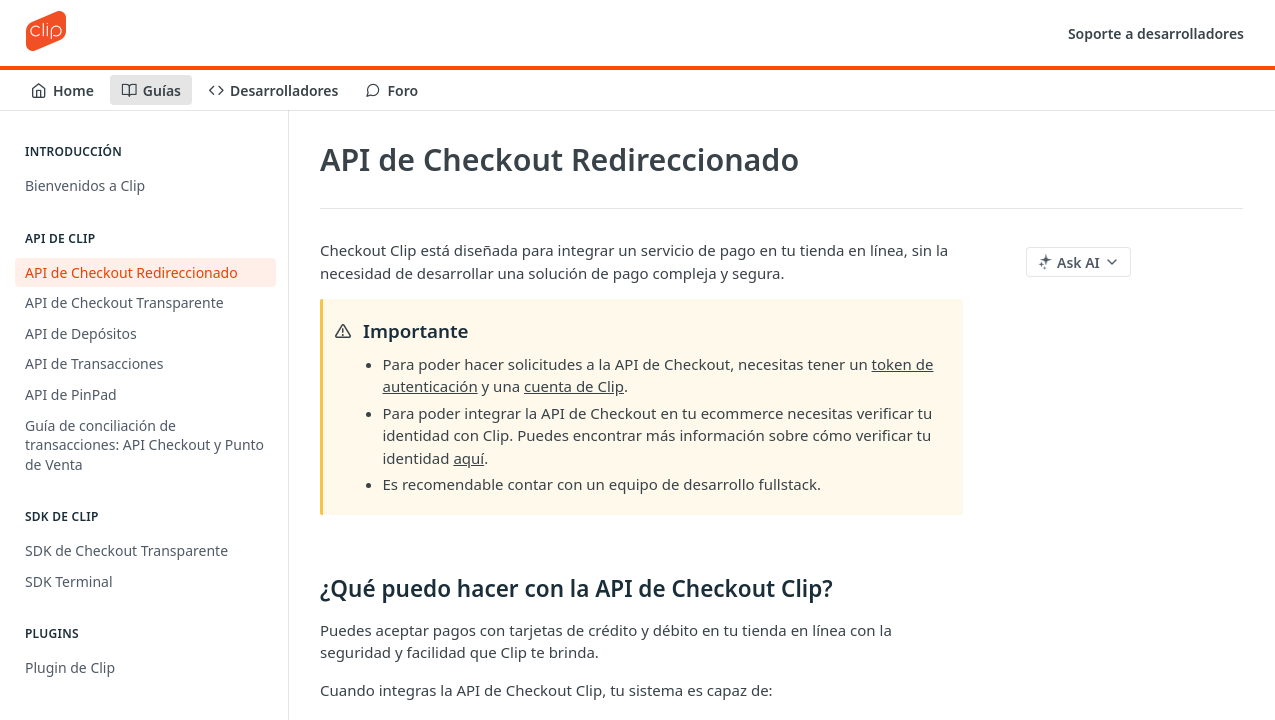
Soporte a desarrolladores (1156, 33)
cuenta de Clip (574, 386)
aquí (468, 458)
